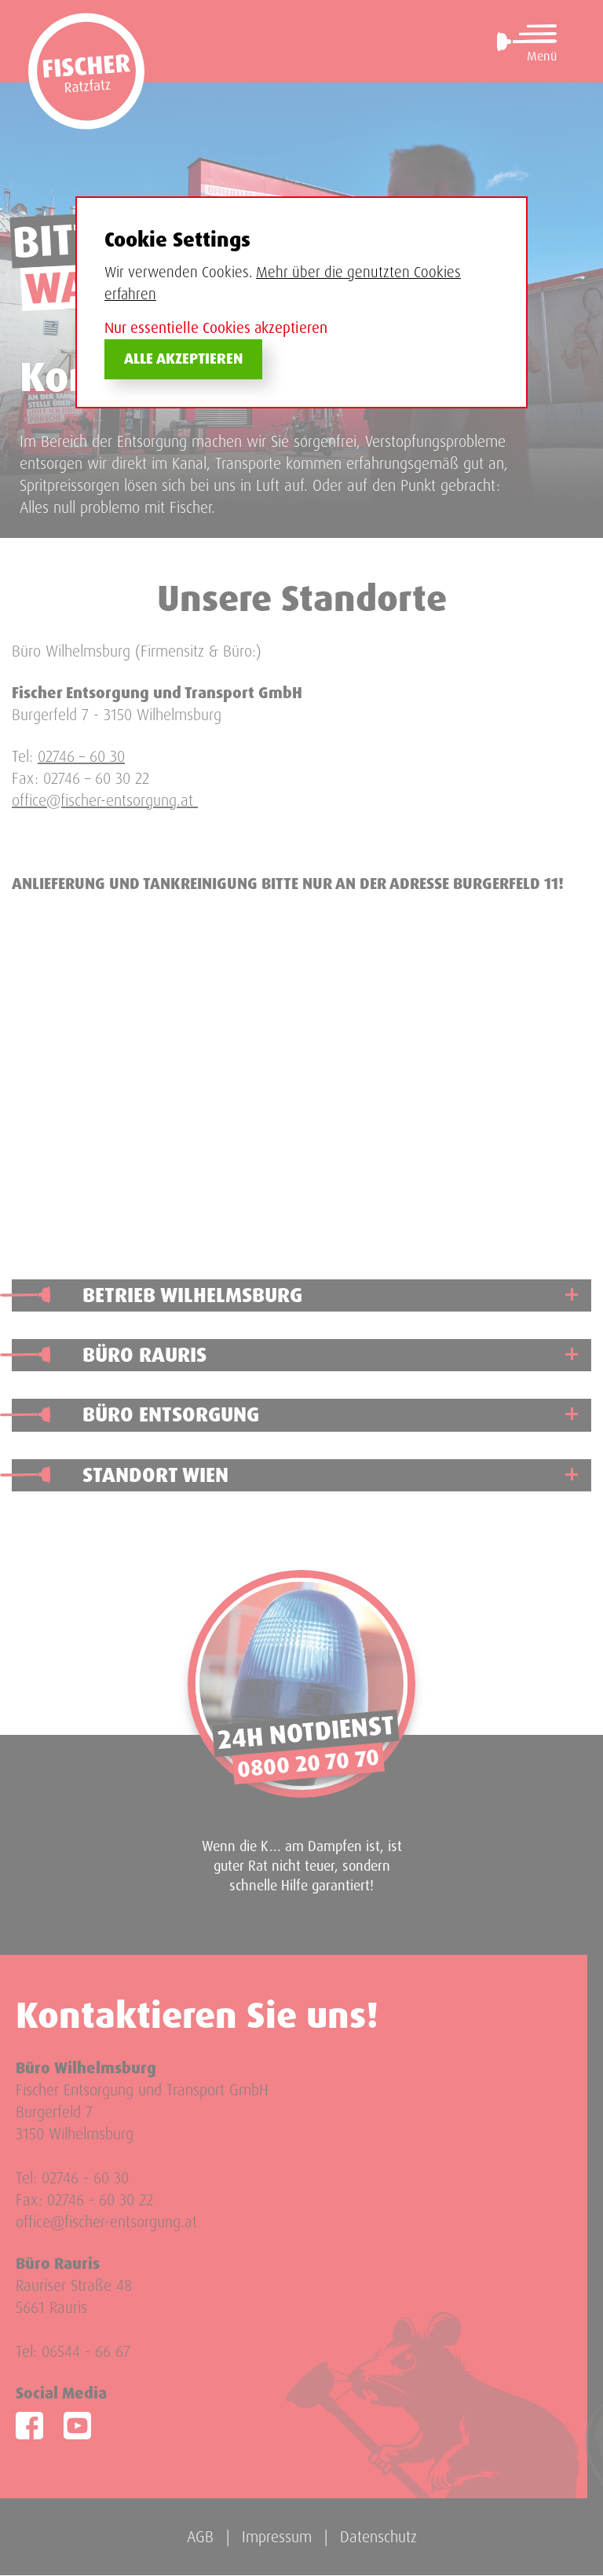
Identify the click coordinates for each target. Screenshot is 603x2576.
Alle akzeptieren (183, 358)
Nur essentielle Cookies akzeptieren (215, 328)
